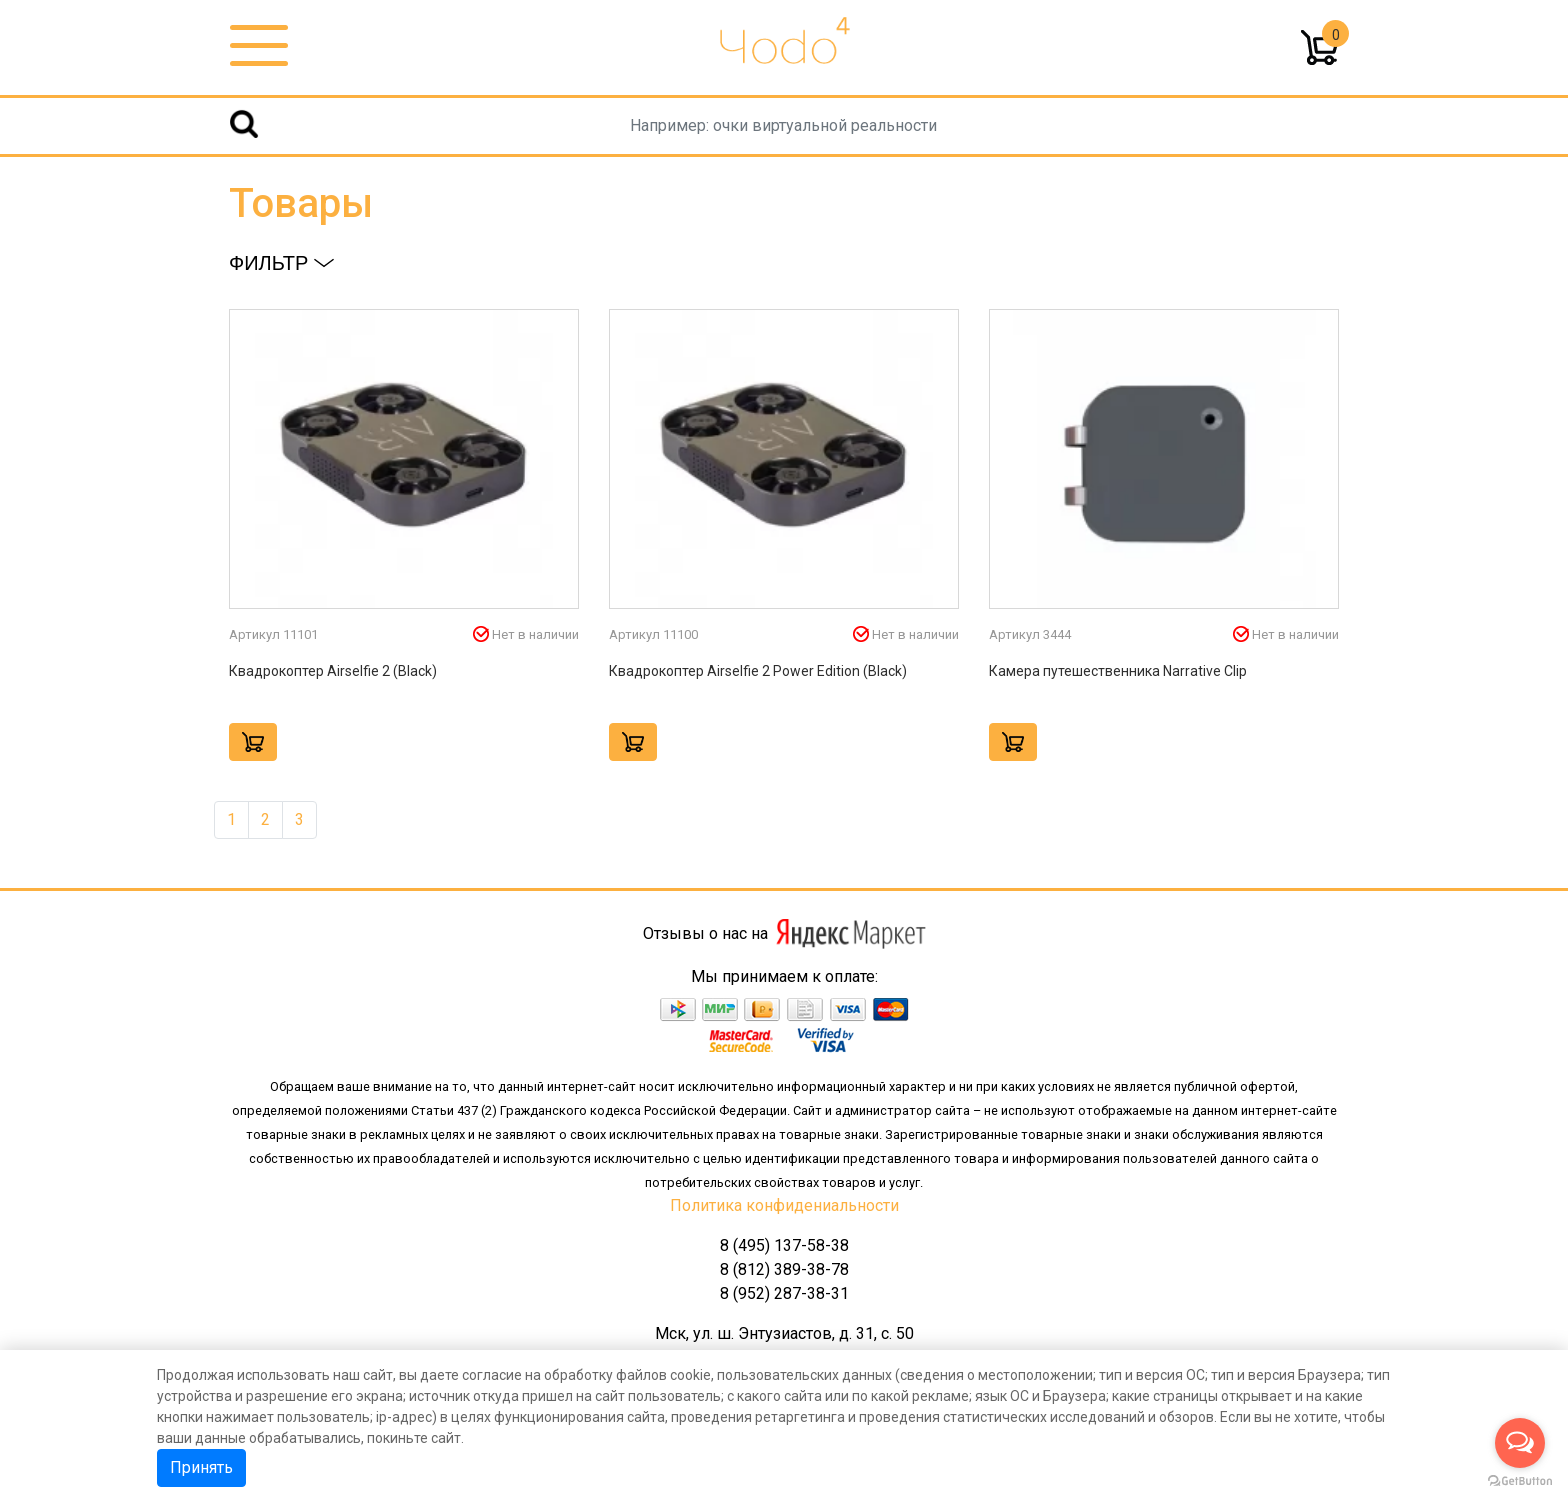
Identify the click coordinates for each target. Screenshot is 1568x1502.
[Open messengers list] (1520, 1443)
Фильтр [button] (281, 263)
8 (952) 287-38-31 (784, 1293)
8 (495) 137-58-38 (784, 1245)
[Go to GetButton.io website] (1520, 1481)
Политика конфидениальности (784, 1205)
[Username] (783, 126)
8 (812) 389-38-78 (784, 1269)
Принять (201, 1467)
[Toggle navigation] (259, 46)
